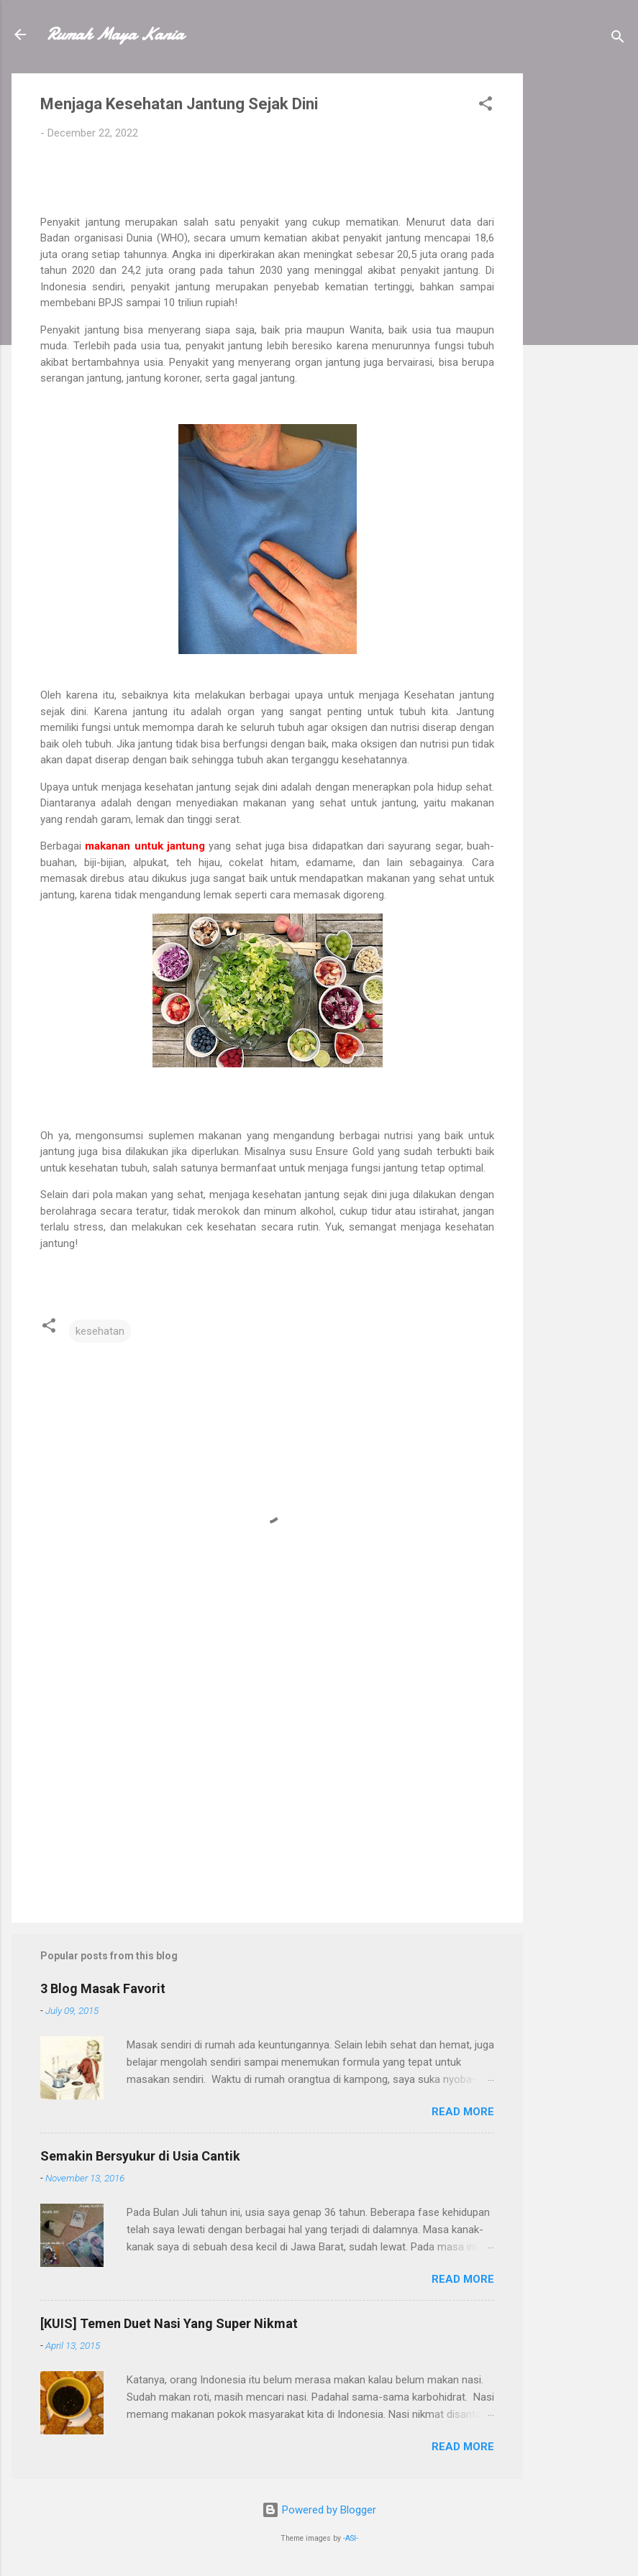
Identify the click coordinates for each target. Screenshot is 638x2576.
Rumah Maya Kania (114, 34)
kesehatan (100, 1331)
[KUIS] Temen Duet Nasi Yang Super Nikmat (169, 2323)
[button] (485, 106)
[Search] (617, 39)
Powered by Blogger (319, 2509)
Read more (463, 2111)
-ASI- (350, 2538)
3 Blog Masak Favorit (102, 1988)
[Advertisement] (580, 289)
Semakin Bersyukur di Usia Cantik (140, 2155)
